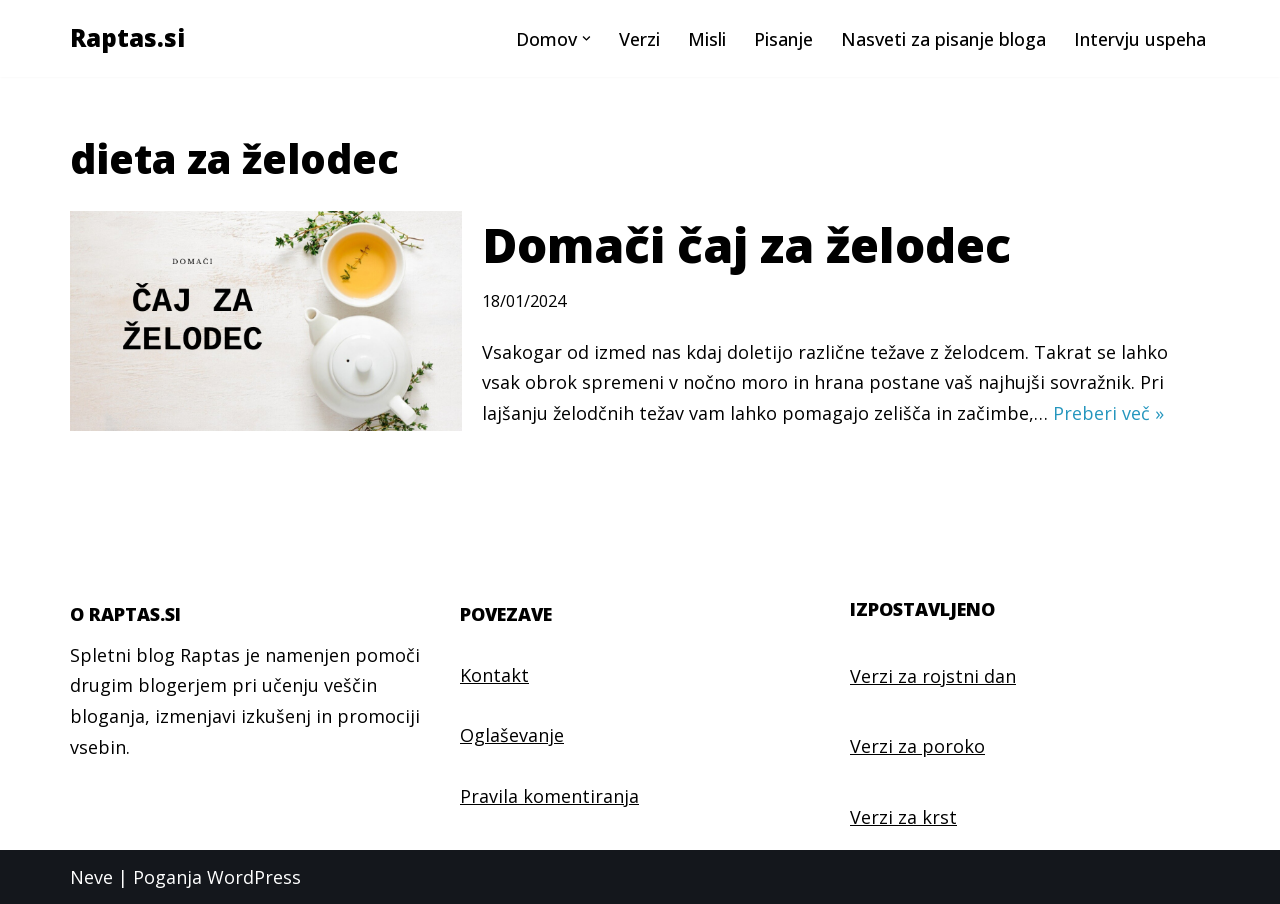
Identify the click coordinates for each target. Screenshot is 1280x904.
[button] (586, 38)
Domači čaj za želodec (746, 244)
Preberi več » (1108, 413)
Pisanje (783, 39)
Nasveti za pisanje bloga (943, 39)
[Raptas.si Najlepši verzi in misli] (127, 38)
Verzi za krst (903, 817)
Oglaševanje (512, 735)
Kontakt (494, 675)
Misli (707, 39)
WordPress (254, 877)
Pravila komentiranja (549, 796)
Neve (91, 877)
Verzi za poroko (917, 746)
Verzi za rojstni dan (933, 676)
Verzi (639, 39)
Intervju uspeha (1140, 39)
